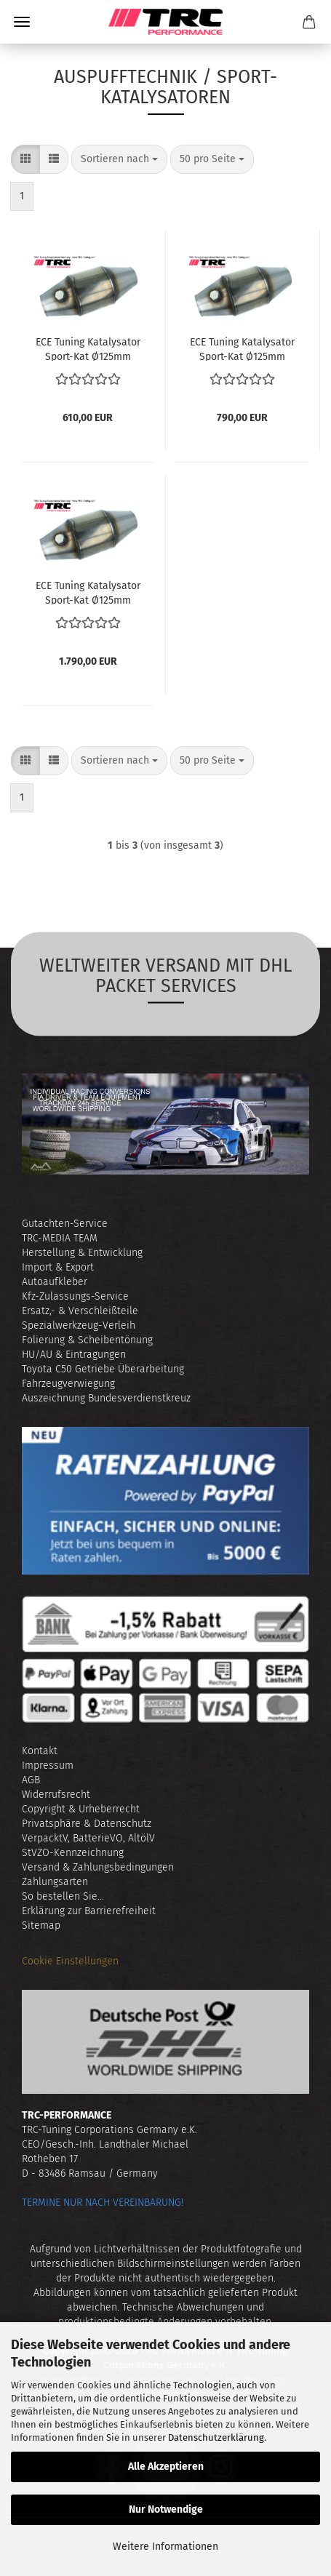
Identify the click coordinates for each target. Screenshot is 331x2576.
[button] (25, 159)
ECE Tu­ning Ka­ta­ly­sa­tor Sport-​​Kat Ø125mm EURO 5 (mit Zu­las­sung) (242, 348)
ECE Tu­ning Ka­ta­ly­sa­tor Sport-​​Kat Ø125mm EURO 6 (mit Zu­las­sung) (88, 592)
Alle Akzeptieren (166, 2466)
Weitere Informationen (165, 2546)
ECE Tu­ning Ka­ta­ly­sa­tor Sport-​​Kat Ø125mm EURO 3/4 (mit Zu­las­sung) (88, 348)
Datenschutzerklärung (216, 2437)
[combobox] (119, 159)
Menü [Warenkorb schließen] (22, 22)
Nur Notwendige (166, 2509)
